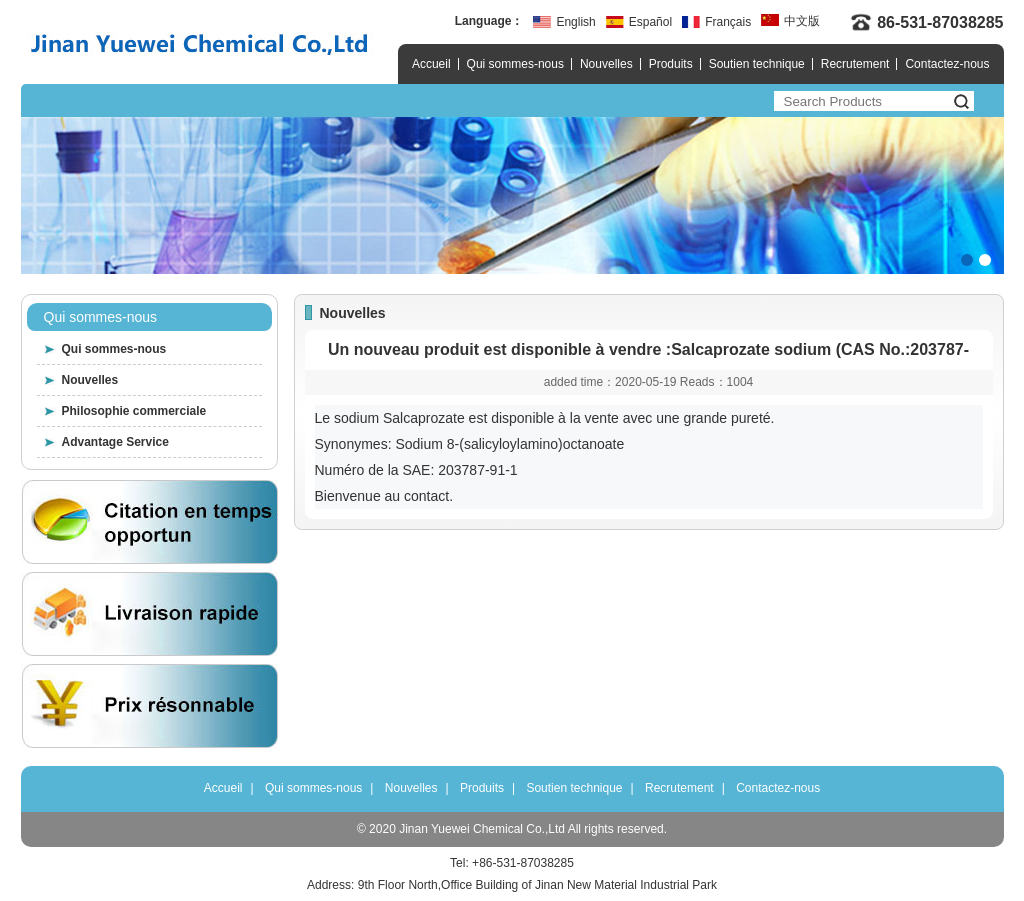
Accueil (431, 64)
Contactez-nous (947, 64)
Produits (671, 64)
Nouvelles (606, 64)
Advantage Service (115, 442)
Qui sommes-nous (515, 64)
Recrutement (855, 64)
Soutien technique (757, 64)
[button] (967, 260)
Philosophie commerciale (134, 411)
